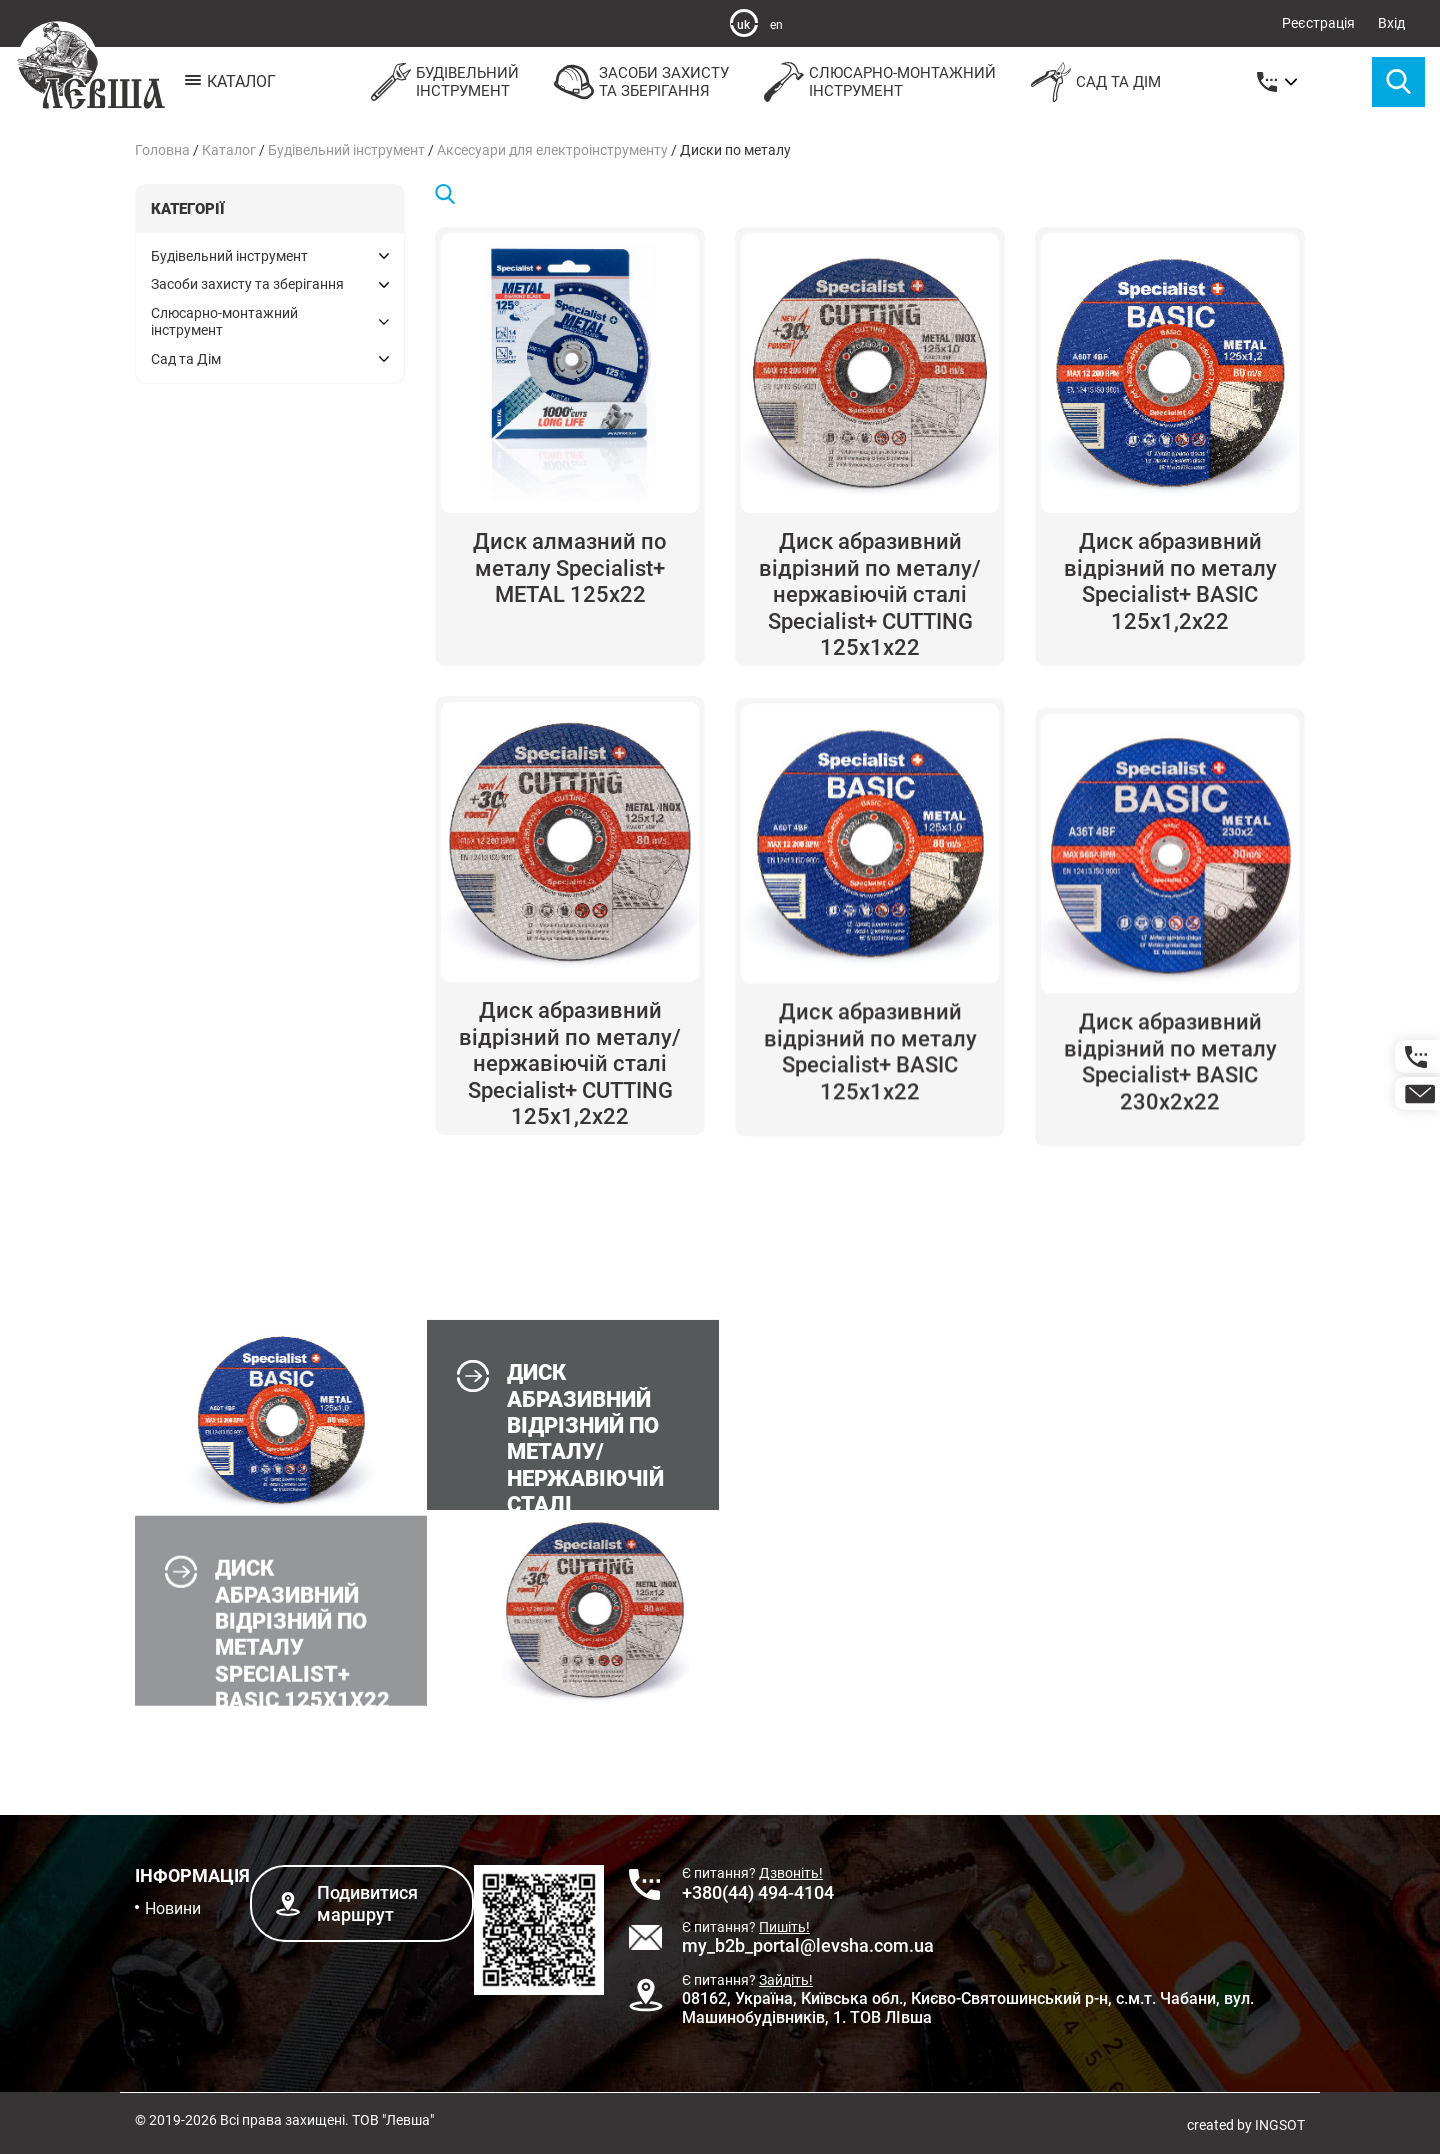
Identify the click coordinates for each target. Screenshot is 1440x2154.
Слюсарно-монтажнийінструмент (877, 82)
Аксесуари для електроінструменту (552, 150)
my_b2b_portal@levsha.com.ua (808, 1945)
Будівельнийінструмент (442, 82)
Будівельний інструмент (346, 150)
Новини (173, 1908)
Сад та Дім (1093, 82)
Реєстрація (1318, 23)
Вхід (1391, 23)
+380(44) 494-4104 (758, 1892)
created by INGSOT (1246, 2125)
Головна (162, 150)
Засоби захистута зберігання (639, 82)
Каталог (229, 150)
